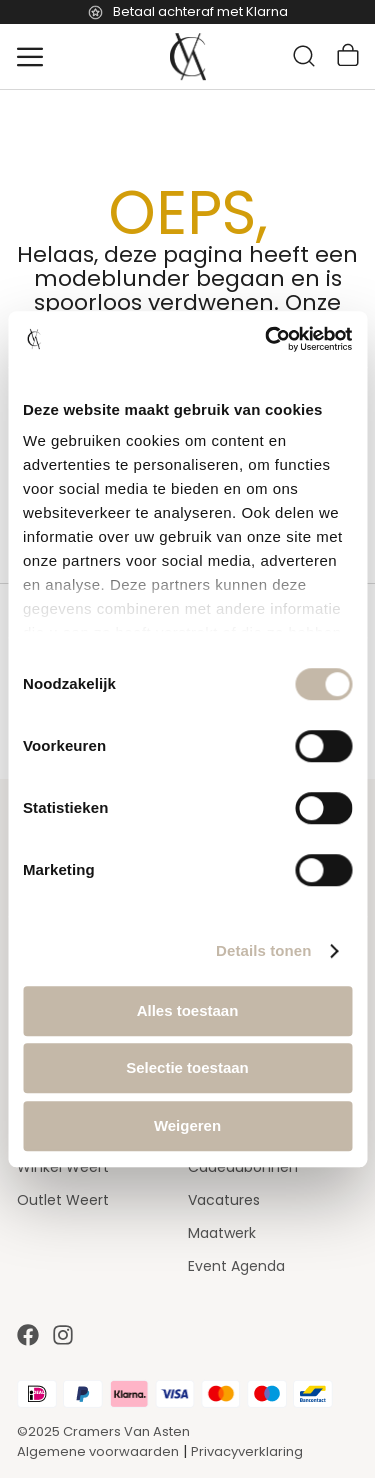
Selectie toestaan (187, 1067)
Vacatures (224, 1200)
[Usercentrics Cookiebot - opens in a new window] (267, 339)
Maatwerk (222, 1233)
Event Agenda (236, 1266)
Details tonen (263, 950)
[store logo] (188, 57)
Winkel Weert (63, 1167)
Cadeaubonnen (243, 1167)
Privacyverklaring (247, 1451)
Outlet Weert (63, 1200)
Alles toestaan (188, 1010)
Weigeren (187, 1125)
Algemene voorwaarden (98, 1451)
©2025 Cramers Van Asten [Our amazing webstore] (103, 1431)
